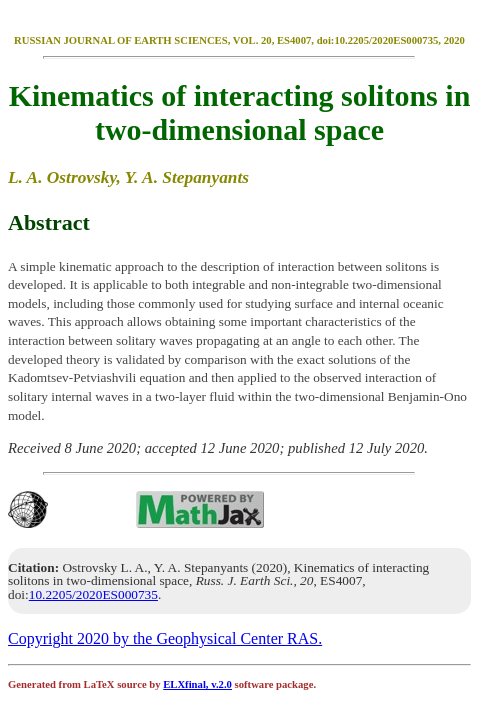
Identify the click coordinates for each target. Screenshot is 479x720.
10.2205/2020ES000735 (93, 594)
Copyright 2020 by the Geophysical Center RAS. (165, 638)
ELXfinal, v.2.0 (197, 684)
